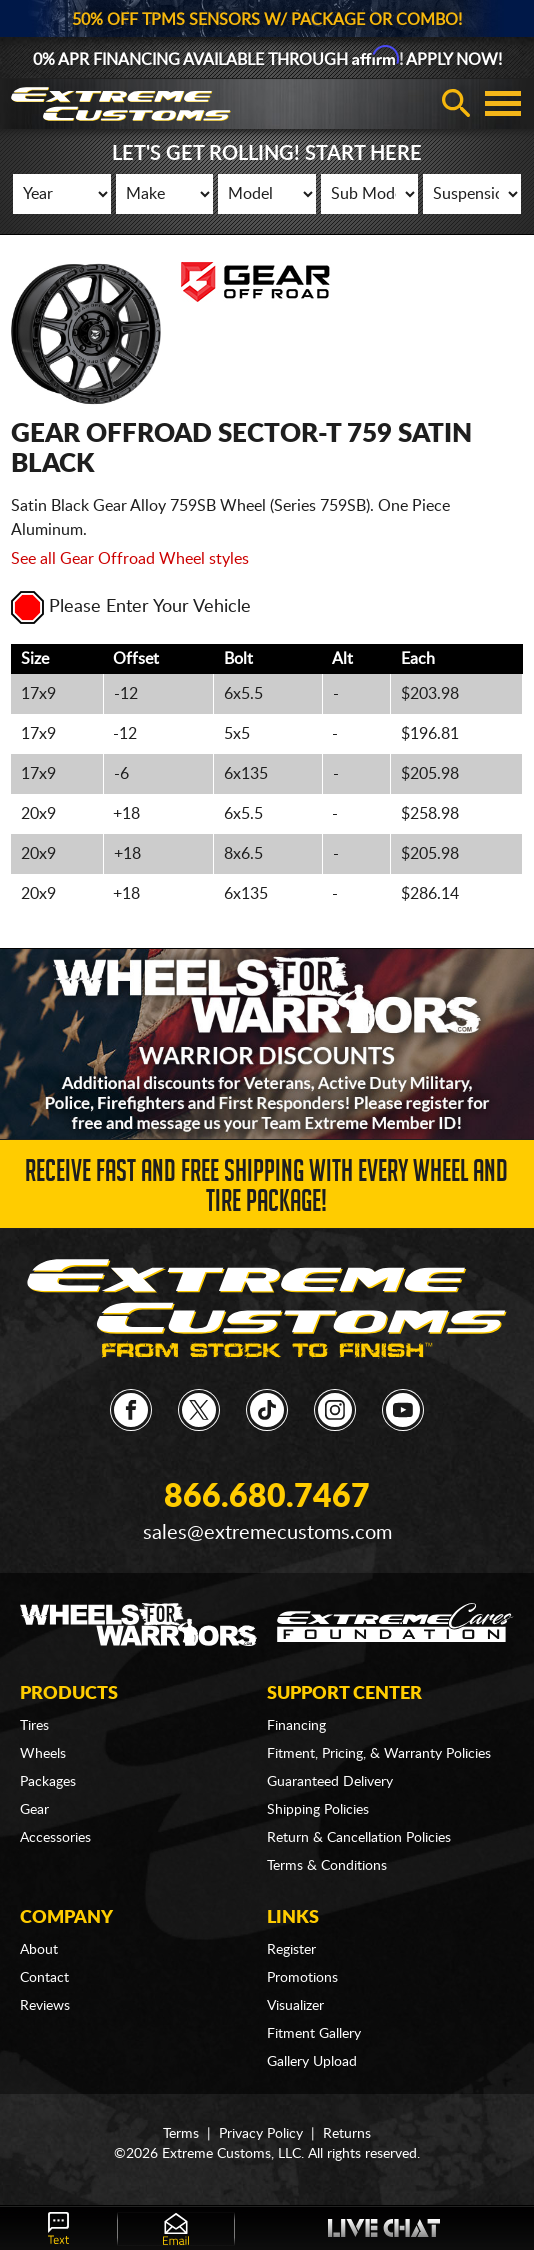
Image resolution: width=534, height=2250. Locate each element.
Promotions (302, 1978)
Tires (34, 1726)
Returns (347, 2134)
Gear (34, 1810)
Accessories (55, 1838)
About (39, 1950)
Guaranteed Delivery (330, 1782)
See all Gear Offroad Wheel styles (130, 559)
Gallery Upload (312, 2062)
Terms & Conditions (327, 1866)
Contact (44, 1978)
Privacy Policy (261, 2134)
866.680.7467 (267, 1497)
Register (291, 1950)
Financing (296, 1726)
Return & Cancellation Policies (359, 1838)
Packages (48, 1782)
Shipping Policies (318, 1810)
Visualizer (295, 2006)
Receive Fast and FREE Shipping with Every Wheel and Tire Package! (266, 1190)
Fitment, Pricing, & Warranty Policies (379, 1754)
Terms (181, 2134)
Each (418, 659)
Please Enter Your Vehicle (131, 607)
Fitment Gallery (314, 2034)
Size (35, 659)
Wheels (43, 1754)
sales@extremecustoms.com (267, 1533)
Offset (136, 659)
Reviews (45, 2006)
